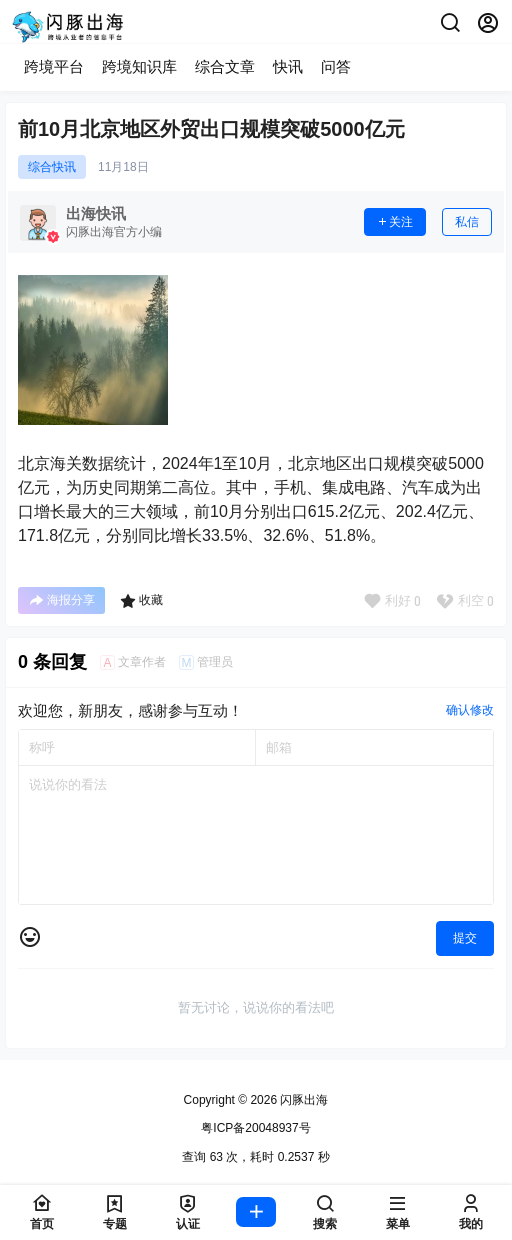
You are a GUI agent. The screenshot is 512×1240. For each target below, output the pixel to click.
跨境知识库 (139, 66)
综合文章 (225, 66)
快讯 (288, 66)
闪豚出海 (302, 1100)
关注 (395, 222)
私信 (467, 222)
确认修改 (470, 710)
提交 (465, 938)
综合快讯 (52, 167)
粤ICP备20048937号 (255, 1128)
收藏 (141, 601)
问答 (336, 66)
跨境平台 (54, 66)
